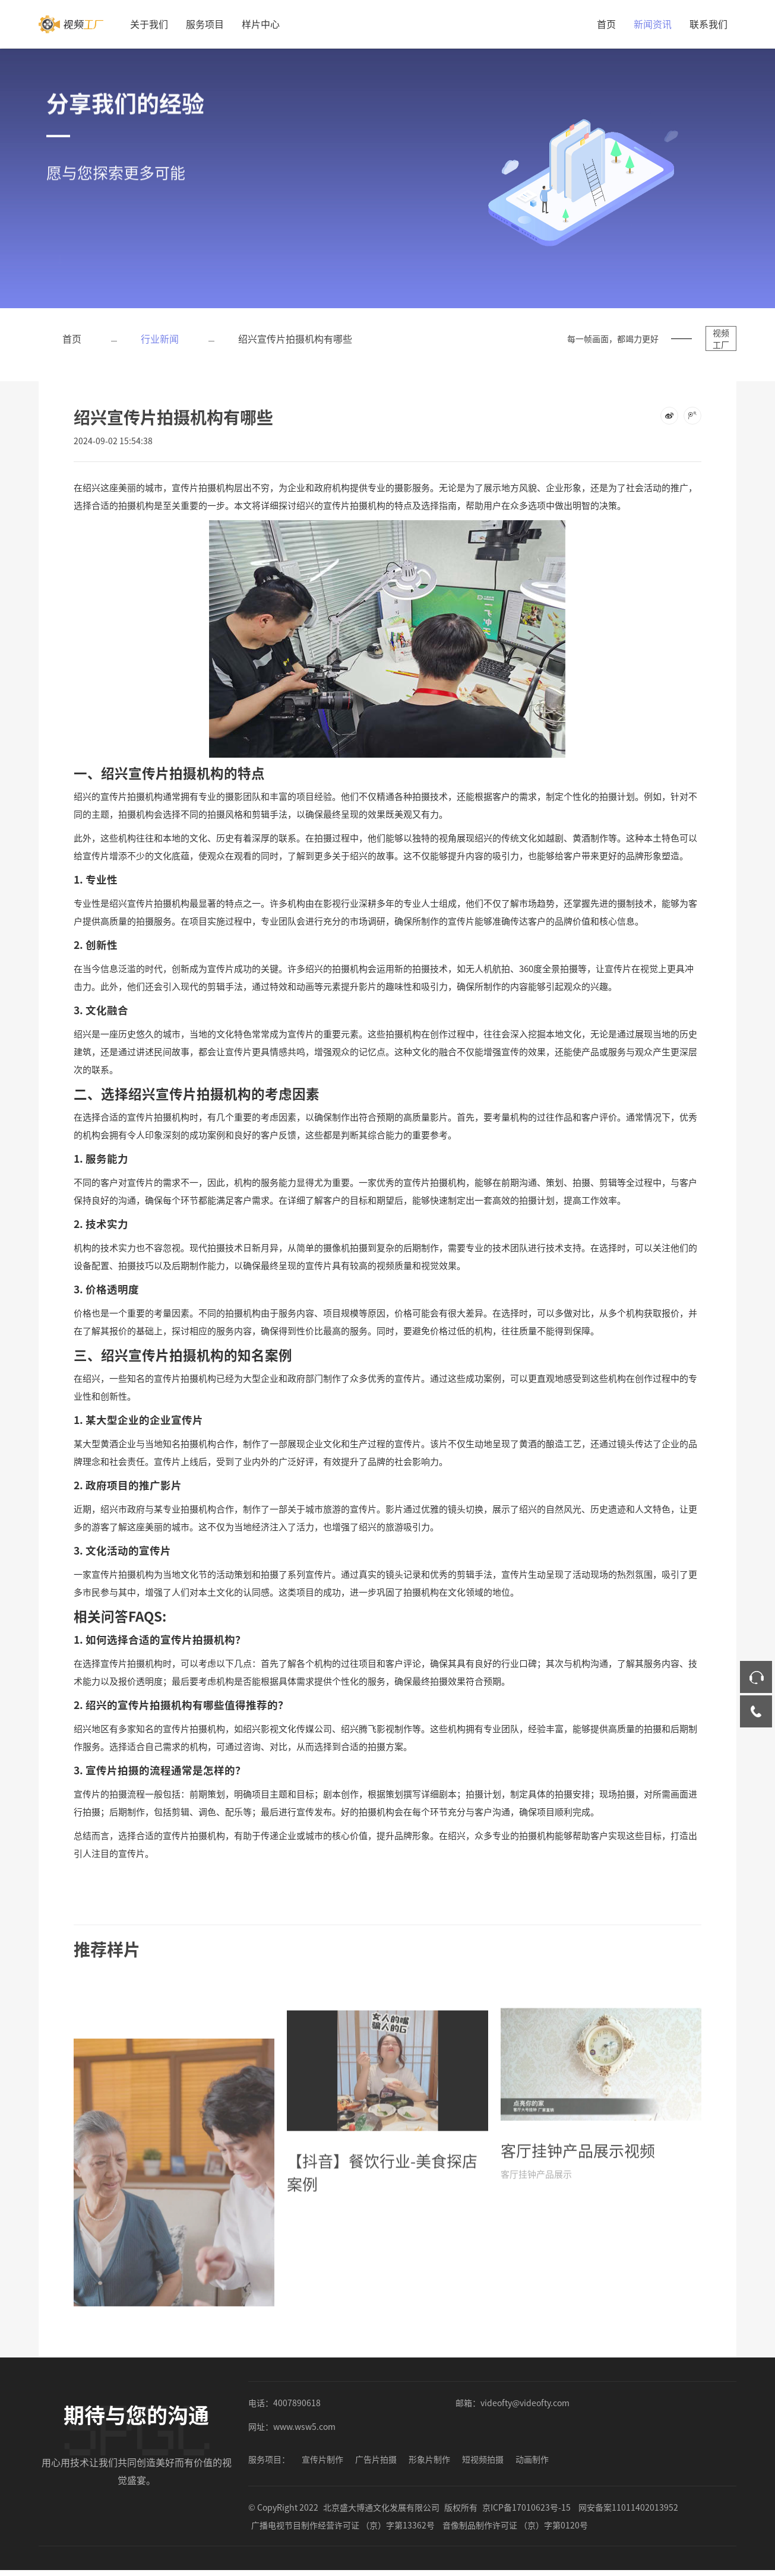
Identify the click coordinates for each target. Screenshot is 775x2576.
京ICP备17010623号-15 (526, 2507)
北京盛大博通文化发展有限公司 (381, 2507)
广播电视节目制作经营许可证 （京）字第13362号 (343, 2525)
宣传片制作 (322, 2459)
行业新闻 (160, 338)
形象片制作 (429, 2459)
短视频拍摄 (483, 2459)
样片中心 (261, 24)
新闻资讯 (653, 24)
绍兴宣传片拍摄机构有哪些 (295, 338)
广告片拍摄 (376, 2459)
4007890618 (297, 2403)
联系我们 (708, 24)
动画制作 (532, 2459)
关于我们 (149, 24)
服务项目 (205, 24)
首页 (606, 24)
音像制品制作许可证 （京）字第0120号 (515, 2525)
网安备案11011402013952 (628, 2507)
